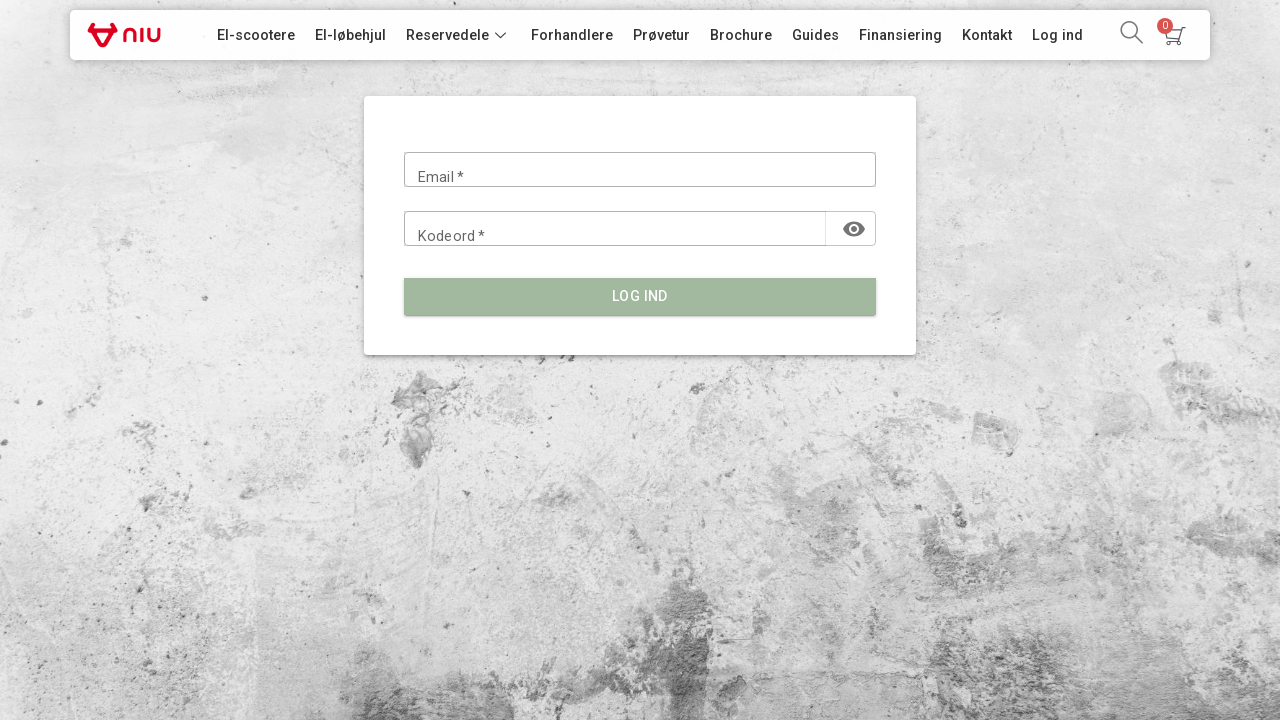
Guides (815, 35)
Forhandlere (572, 35)
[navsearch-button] (1131, 35)
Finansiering (900, 35)
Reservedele (458, 35)
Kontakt (987, 35)
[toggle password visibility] (854, 229)
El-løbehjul (350, 35)
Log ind (1057, 35)
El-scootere (256, 35)
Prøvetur (661, 35)
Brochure (741, 35)
